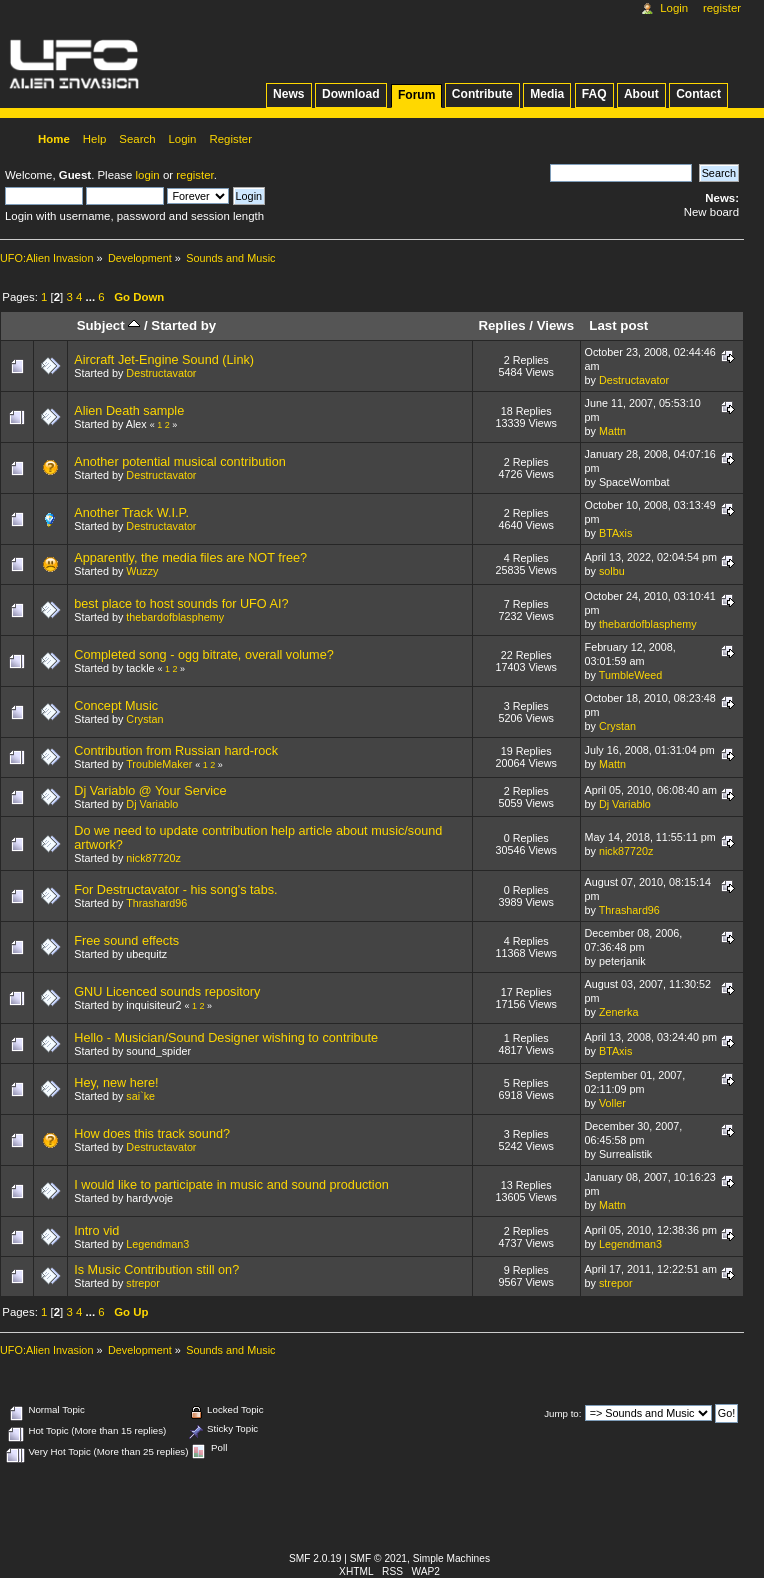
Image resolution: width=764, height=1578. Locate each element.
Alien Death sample (129, 411)
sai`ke (140, 1096)
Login (674, 8)
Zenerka (619, 1012)
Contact (698, 94)
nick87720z (153, 858)
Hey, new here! (116, 1083)
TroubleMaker (159, 764)
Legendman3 (157, 1244)
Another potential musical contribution (180, 462)
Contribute (482, 94)
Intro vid (96, 1231)
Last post (618, 325)
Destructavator (161, 373)
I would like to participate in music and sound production (231, 1185)
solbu (612, 571)
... (92, 297)
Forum (416, 95)
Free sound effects (126, 941)
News (288, 94)
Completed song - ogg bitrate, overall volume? (204, 655)
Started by (183, 325)
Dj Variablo (152, 804)
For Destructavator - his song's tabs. (175, 890)
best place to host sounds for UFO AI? (181, 604)
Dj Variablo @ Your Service (150, 791)
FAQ (594, 94)
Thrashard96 (156, 903)
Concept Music (116, 706)
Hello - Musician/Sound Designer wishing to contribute (226, 1038)
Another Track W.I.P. (131, 513)
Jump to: (562, 1413)
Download (351, 94)
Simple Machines (451, 1558)
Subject (109, 325)
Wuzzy (142, 571)
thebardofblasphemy (175, 617)
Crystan (144, 719)
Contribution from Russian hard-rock (176, 751)
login (148, 175)
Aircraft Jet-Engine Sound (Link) (164, 360)
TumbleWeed (631, 675)
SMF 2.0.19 (315, 1558)
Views (555, 325)
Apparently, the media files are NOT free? (190, 558)
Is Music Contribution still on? (156, 1270)
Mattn (612, 431)
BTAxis (615, 533)
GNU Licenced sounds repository (167, 992)
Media (547, 94)
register (194, 175)
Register (722, 8)
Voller (612, 1103)
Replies (501, 325)
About (641, 94)
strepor (143, 1283)
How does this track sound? (152, 1134)
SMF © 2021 (378, 1558)
